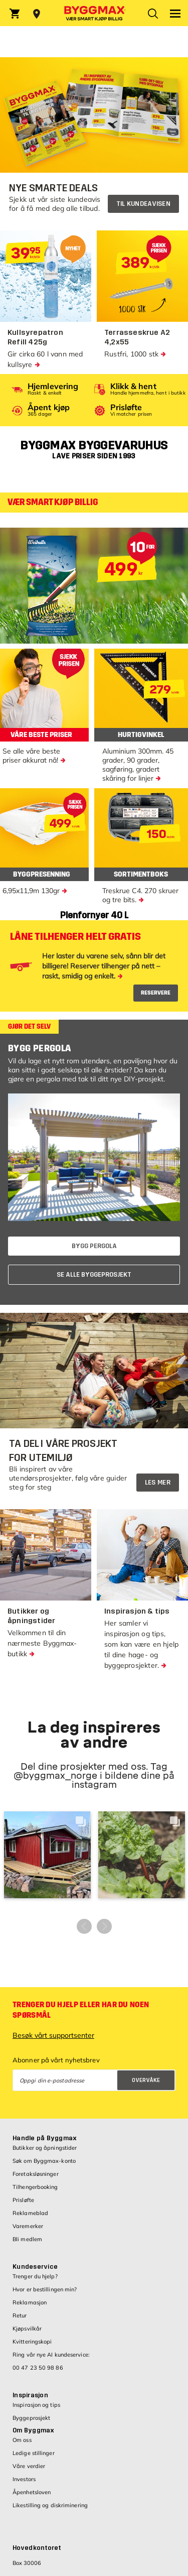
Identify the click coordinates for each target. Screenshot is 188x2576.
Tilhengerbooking (35, 2186)
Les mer (157, 1483)
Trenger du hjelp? (35, 2276)
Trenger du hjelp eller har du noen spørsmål (81, 2010)
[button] (47, 1854)
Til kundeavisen (143, 204)
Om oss (22, 2439)
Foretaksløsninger (36, 2173)
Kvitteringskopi (32, 2341)
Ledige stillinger (34, 2453)
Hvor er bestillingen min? (45, 2289)
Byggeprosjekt (31, 2417)
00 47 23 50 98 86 (38, 2367)
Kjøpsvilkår (27, 2328)
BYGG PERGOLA (94, 1246)
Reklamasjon (30, 2302)
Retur (20, 2315)
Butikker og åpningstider (45, 2147)
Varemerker (28, 2226)
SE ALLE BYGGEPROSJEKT (94, 1275)
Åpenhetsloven (32, 2492)
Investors (24, 2479)
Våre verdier (29, 2466)
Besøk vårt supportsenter (53, 2035)
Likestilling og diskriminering (50, 2505)
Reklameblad (30, 2213)
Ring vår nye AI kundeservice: (51, 2354)
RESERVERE (155, 993)
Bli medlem (27, 2239)
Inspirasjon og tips (36, 2404)
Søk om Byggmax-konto (44, 2160)
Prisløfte (23, 2199)
